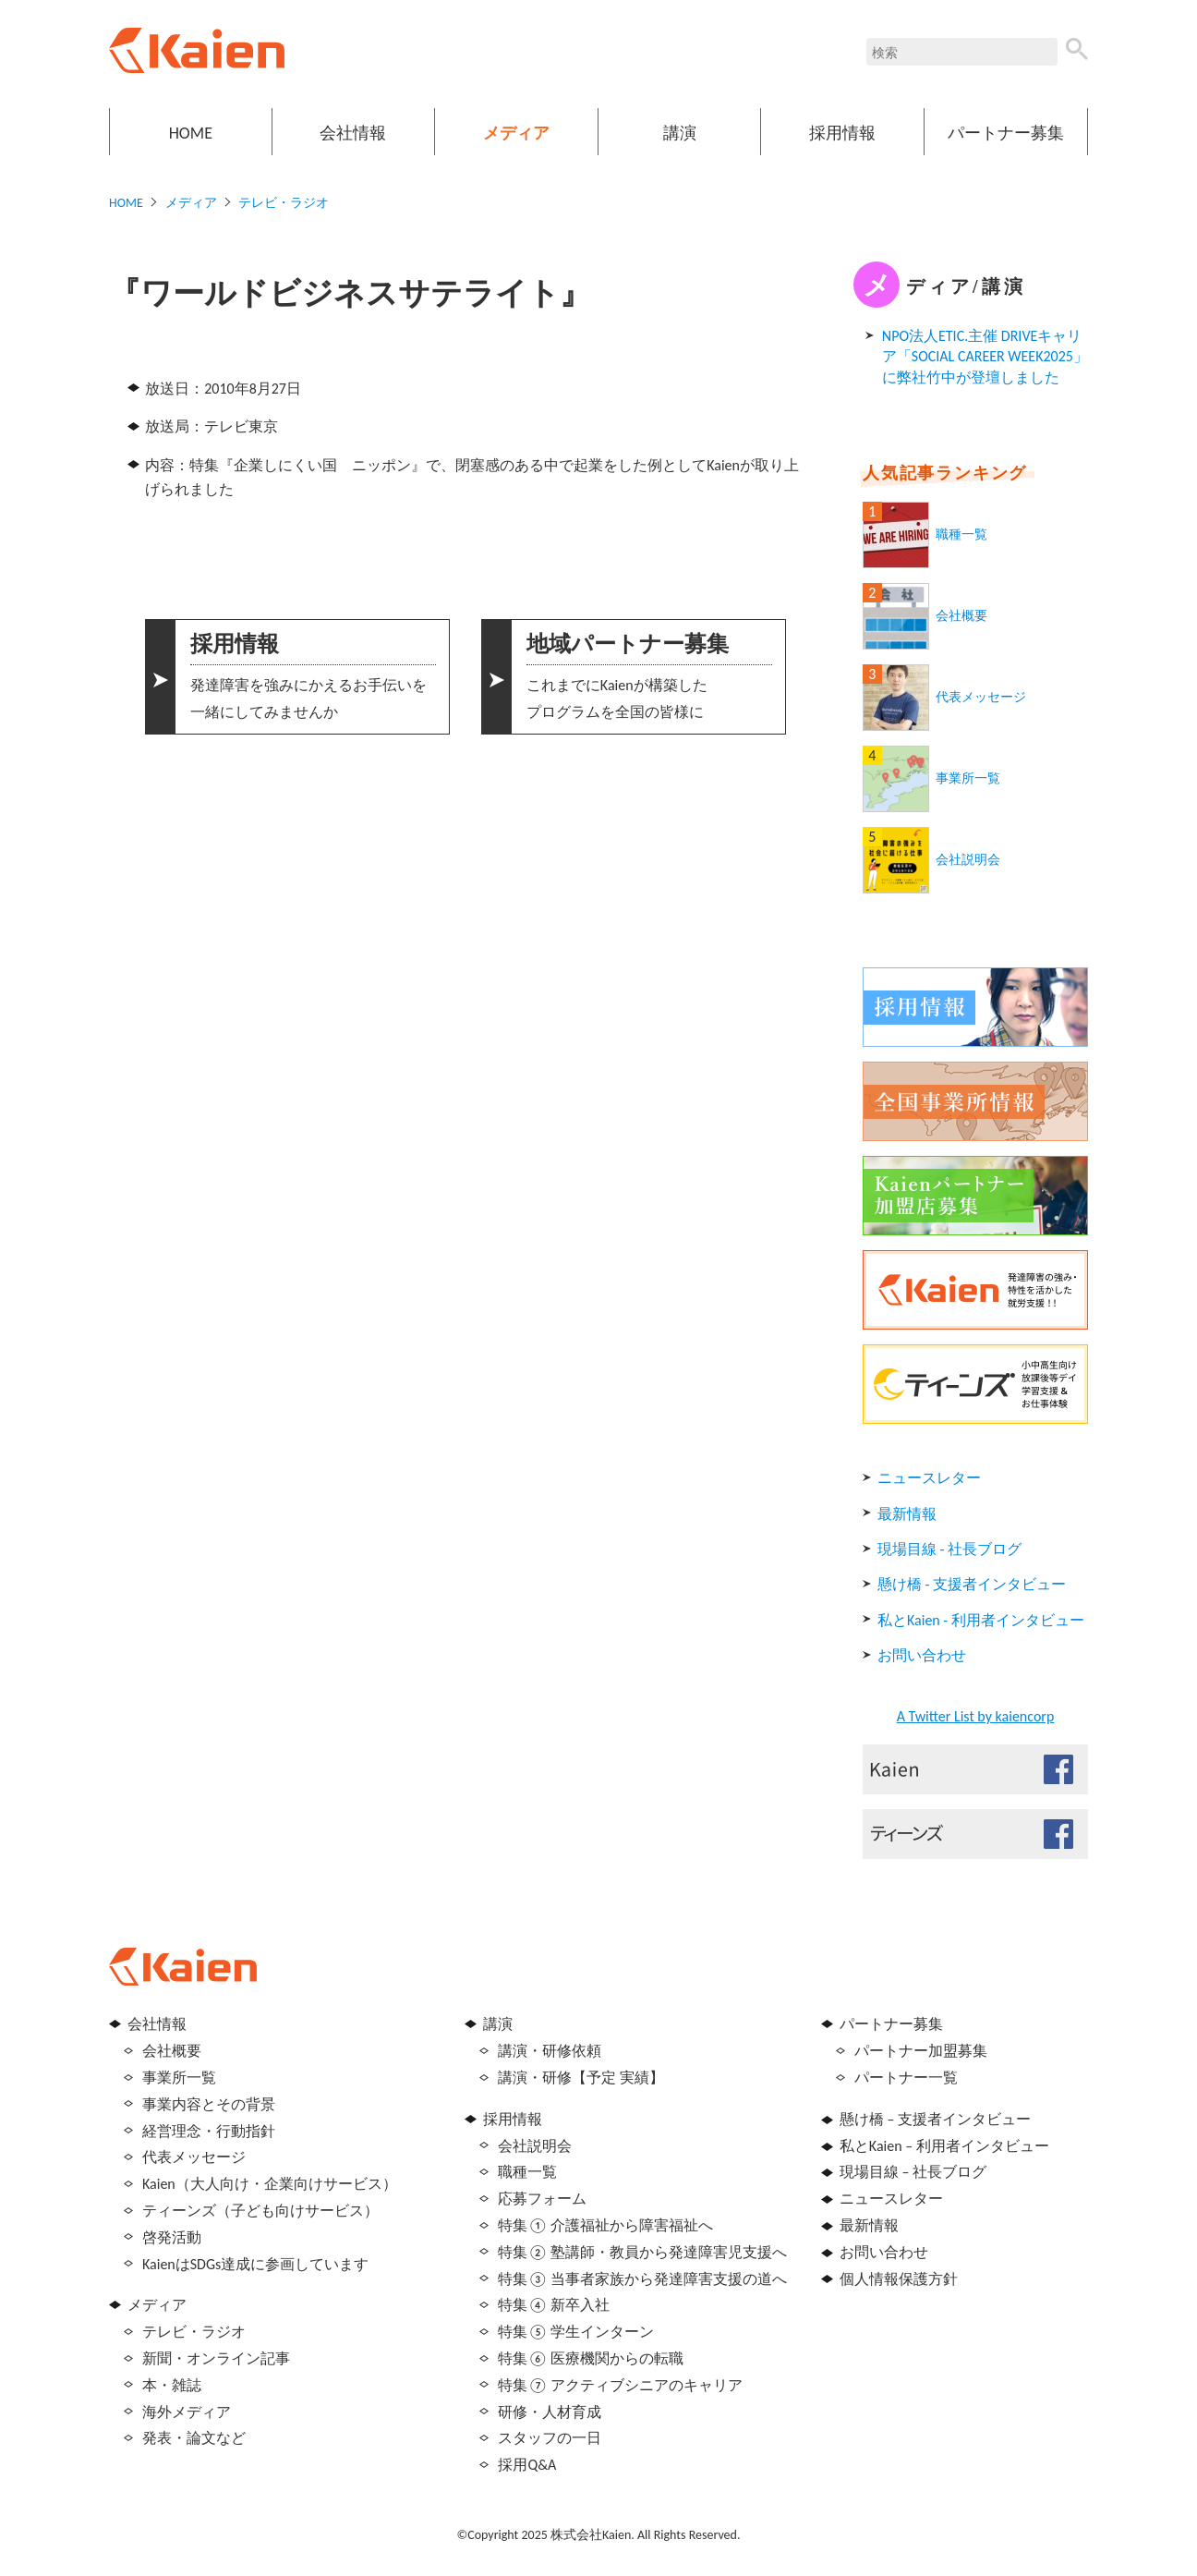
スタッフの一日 (549, 2438)
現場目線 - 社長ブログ (949, 1549)
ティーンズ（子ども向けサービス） (260, 2210)
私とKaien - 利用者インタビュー (980, 1620)
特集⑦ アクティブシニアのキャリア (620, 2385)
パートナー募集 (1006, 133)
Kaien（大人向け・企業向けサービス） (269, 2184)
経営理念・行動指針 (208, 2131)
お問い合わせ (921, 1655)
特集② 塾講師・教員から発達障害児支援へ (642, 2252)
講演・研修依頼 (549, 2051)
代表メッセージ (981, 697)
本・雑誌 (171, 2385)
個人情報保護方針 (899, 2279)
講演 (679, 133)
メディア (516, 133)
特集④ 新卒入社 (554, 2305)
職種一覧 (961, 534)
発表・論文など (194, 2438)
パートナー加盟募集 (920, 2051)
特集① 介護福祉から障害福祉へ (605, 2225)
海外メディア (186, 2412)
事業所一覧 (968, 778)
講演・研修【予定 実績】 (581, 2077)
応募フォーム (542, 2198)
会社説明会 (968, 860)
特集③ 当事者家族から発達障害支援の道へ (642, 2279)
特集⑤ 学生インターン (576, 2331)
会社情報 (353, 133)
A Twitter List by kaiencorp (976, 1716)
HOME (190, 133)
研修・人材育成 (549, 2412)
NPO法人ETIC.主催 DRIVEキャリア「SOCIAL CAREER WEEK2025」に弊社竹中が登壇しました (985, 356)
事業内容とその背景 (208, 2104)
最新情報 (907, 1514)
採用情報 (842, 133)
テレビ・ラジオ (283, 203)
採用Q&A (527, 2464)
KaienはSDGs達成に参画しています (255, 2264)
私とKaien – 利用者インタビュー (944, 2146)
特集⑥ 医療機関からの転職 (590, 2358)
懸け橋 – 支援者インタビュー (935, 2119)
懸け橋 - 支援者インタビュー (971, 1584)
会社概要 (961, 616)
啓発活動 (171, 2237)
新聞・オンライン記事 (216, 2358)
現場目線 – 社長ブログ (913, 2172)
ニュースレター (929, 1478)
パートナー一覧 (906, 2077)
